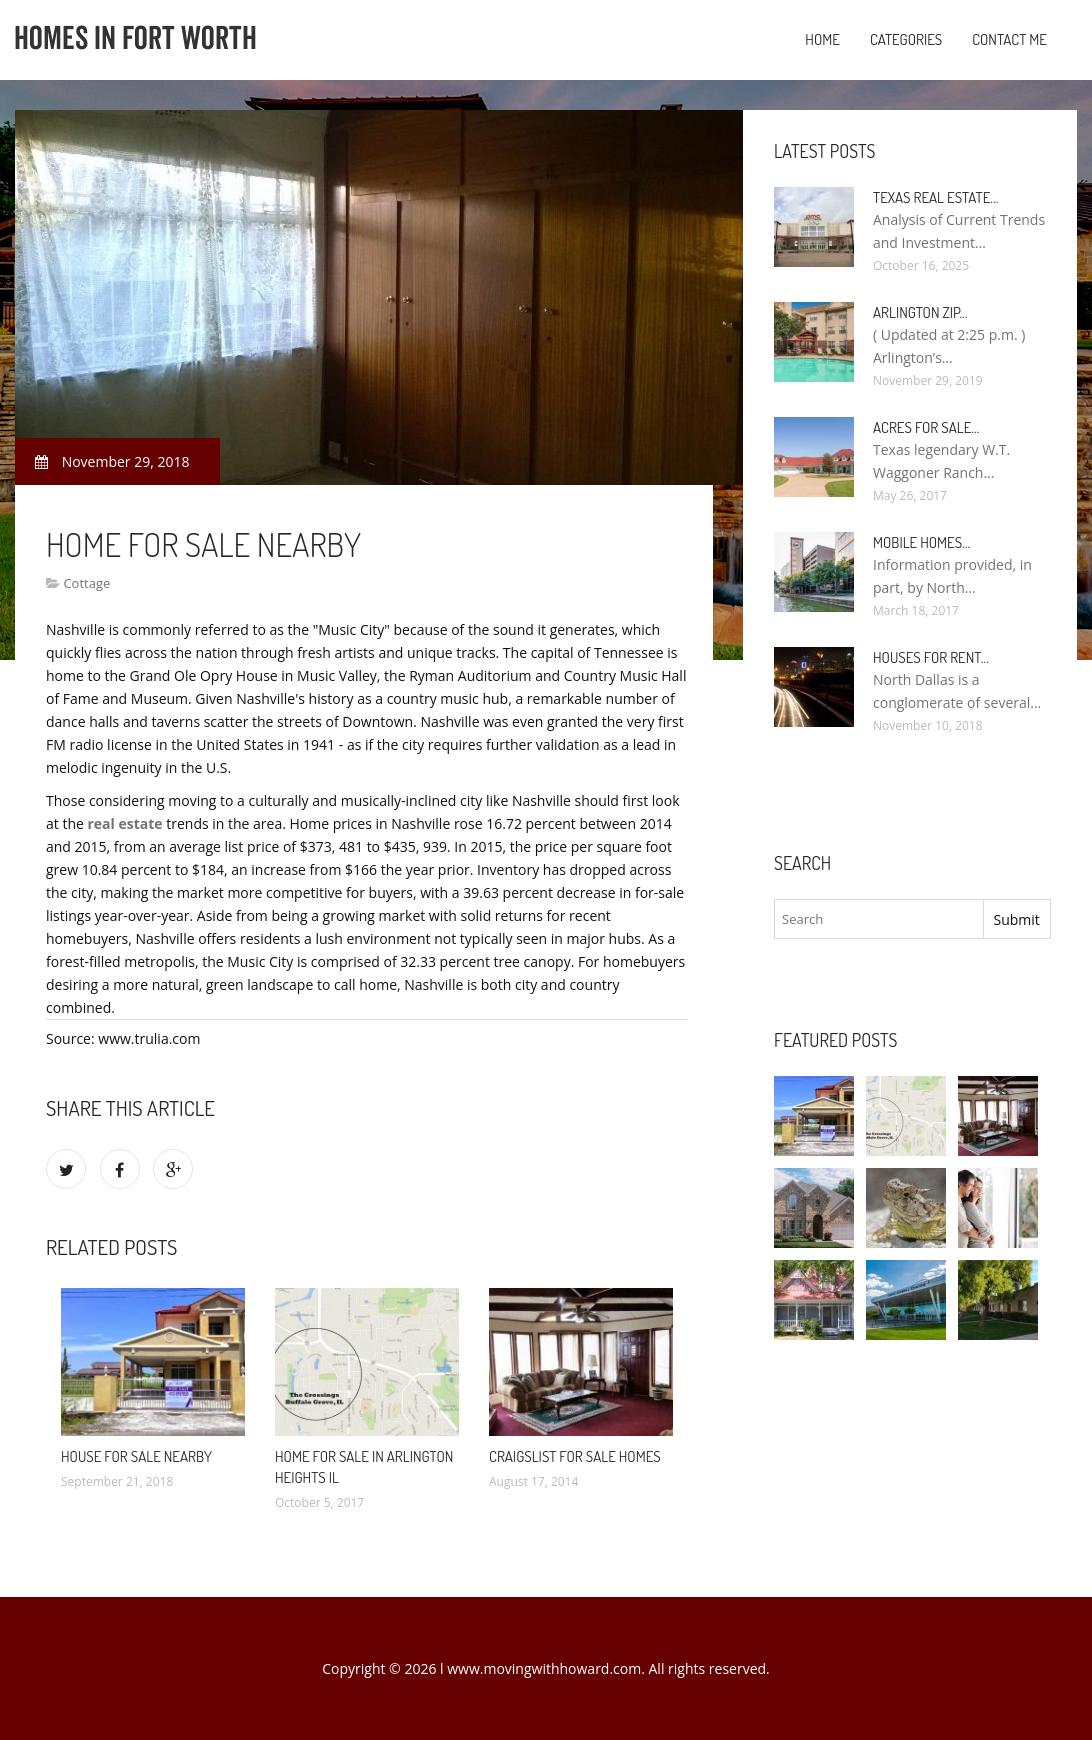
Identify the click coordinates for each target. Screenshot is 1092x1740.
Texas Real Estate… (935, 197)
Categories (906, 39)
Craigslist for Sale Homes (575, 1456)
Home (822, 39)
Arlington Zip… (920, 312)
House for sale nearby (136, 1456)
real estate (124, 823)
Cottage (86, 583)
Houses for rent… (931, 657)
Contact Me (1009, 39)
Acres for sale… (926, 427)
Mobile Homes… (921, 542)
